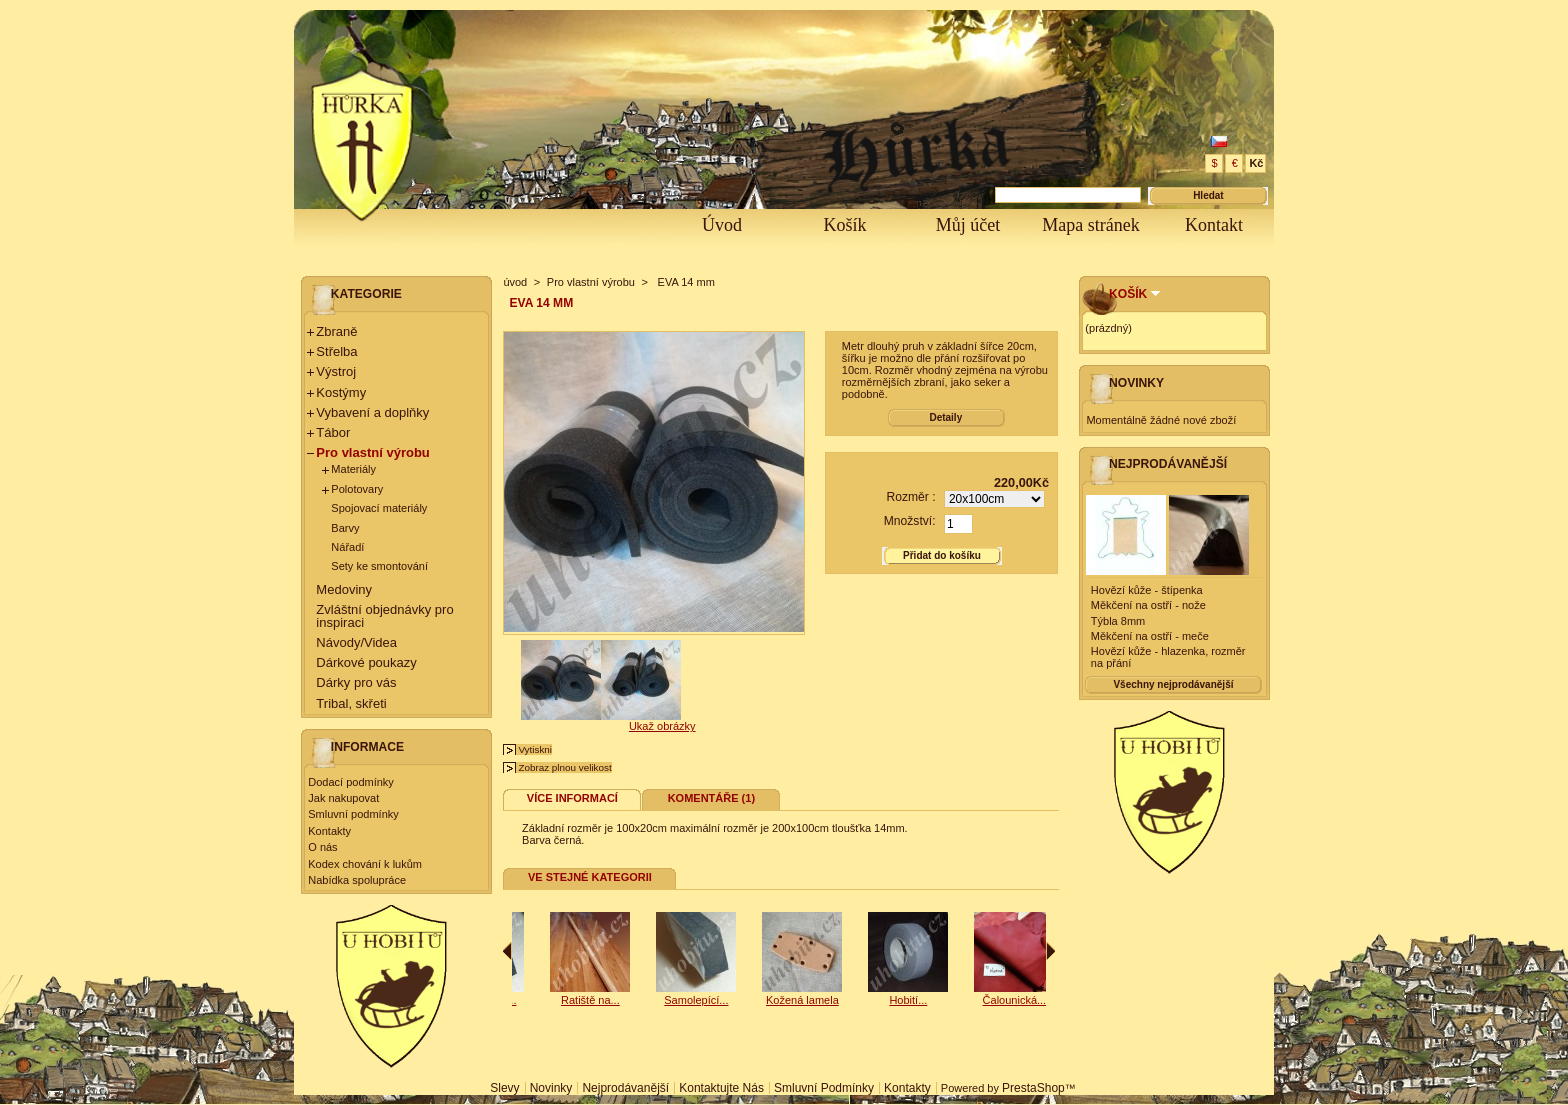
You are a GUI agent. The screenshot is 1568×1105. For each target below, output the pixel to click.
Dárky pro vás (356, 682)
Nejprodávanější (1168, 464)
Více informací (572, 798)
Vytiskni (535, 749)
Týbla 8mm (1118, 621)
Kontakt (1214, 225)
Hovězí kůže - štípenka (1147, 590)
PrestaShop (1033, 1088)
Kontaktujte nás (721, 1088)
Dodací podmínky (351, 782)
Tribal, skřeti (351, 703)
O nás (322, 847)
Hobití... (983, 1000)
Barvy (345, 528)
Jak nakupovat (343, 798)
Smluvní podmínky (353, 814)
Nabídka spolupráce (357, 880)
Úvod (722, 225)
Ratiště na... (665, 1000)
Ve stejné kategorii (590, 877)
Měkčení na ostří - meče (1150, 636)
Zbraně (336, 331)
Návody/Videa (356, 642)
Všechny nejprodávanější (1173, 684)
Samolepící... (559, 1000)
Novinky (1136, 383)
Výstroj (336, 371)
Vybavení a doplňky (372, 412)
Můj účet (968, 225)
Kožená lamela (877, 1000)
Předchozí (507, 951)
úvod (515, 282)
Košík (844, 225)
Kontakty (329, 831)
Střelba (336, 351)
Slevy (504, 1088)
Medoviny (344, 589)
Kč (1256, 163)
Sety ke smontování (379, 566)
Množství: (910, 521)
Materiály (353, 469)
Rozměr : (910, 497)
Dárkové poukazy (366, 662)
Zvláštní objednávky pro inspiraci (384, 616)
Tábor (333, 432)
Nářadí (347, 547)
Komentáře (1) (711, 798)
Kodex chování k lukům (365, 864)
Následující (1050, 951)
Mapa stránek (1090, 225)
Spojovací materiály (379, 508)
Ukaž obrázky (662, 726)
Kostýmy (341, 392)
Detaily (945, 417)
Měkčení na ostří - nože (1148, 605)
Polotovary (357, 489)
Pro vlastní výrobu (372, 452)
